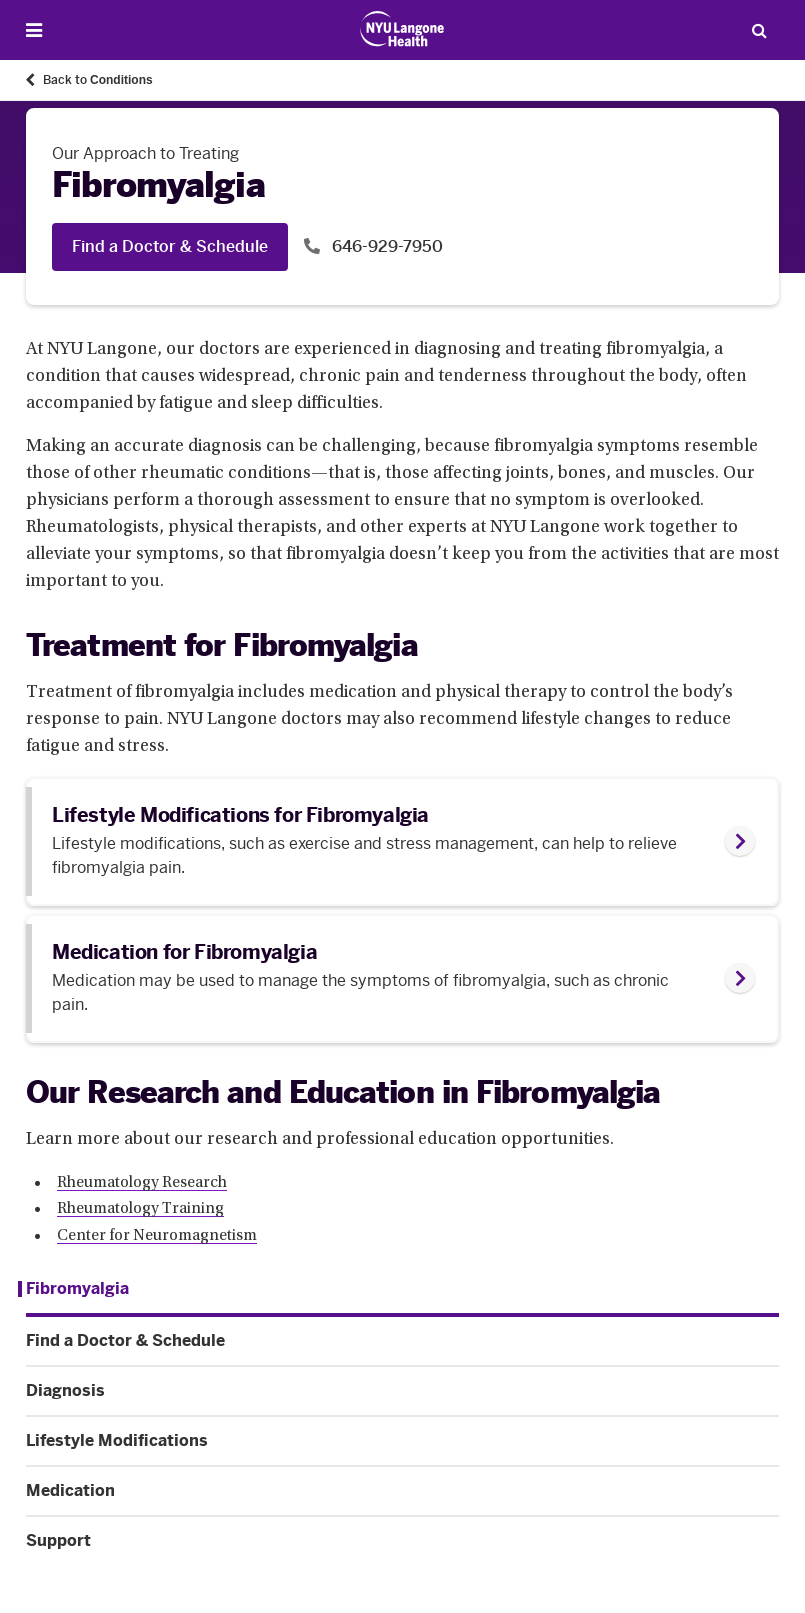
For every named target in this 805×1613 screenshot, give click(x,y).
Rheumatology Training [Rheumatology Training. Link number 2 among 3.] (140, 1209)
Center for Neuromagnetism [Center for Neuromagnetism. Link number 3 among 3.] (157, 1236)
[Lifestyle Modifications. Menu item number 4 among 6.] (402, 1441)
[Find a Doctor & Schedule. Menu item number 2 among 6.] (402, 1341)
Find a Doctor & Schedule (170, 246)
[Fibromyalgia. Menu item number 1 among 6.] (73, 1289)
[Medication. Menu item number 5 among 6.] (402, 1491)
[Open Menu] (34, 30)
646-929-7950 (385, 246)
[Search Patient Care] (759, 30)
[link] (402, 841)
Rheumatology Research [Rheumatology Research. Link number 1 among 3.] (142, 1183)
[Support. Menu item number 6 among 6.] (402, 1541)
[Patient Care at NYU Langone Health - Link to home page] (402, 29)
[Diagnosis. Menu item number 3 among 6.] (402, 1391)
